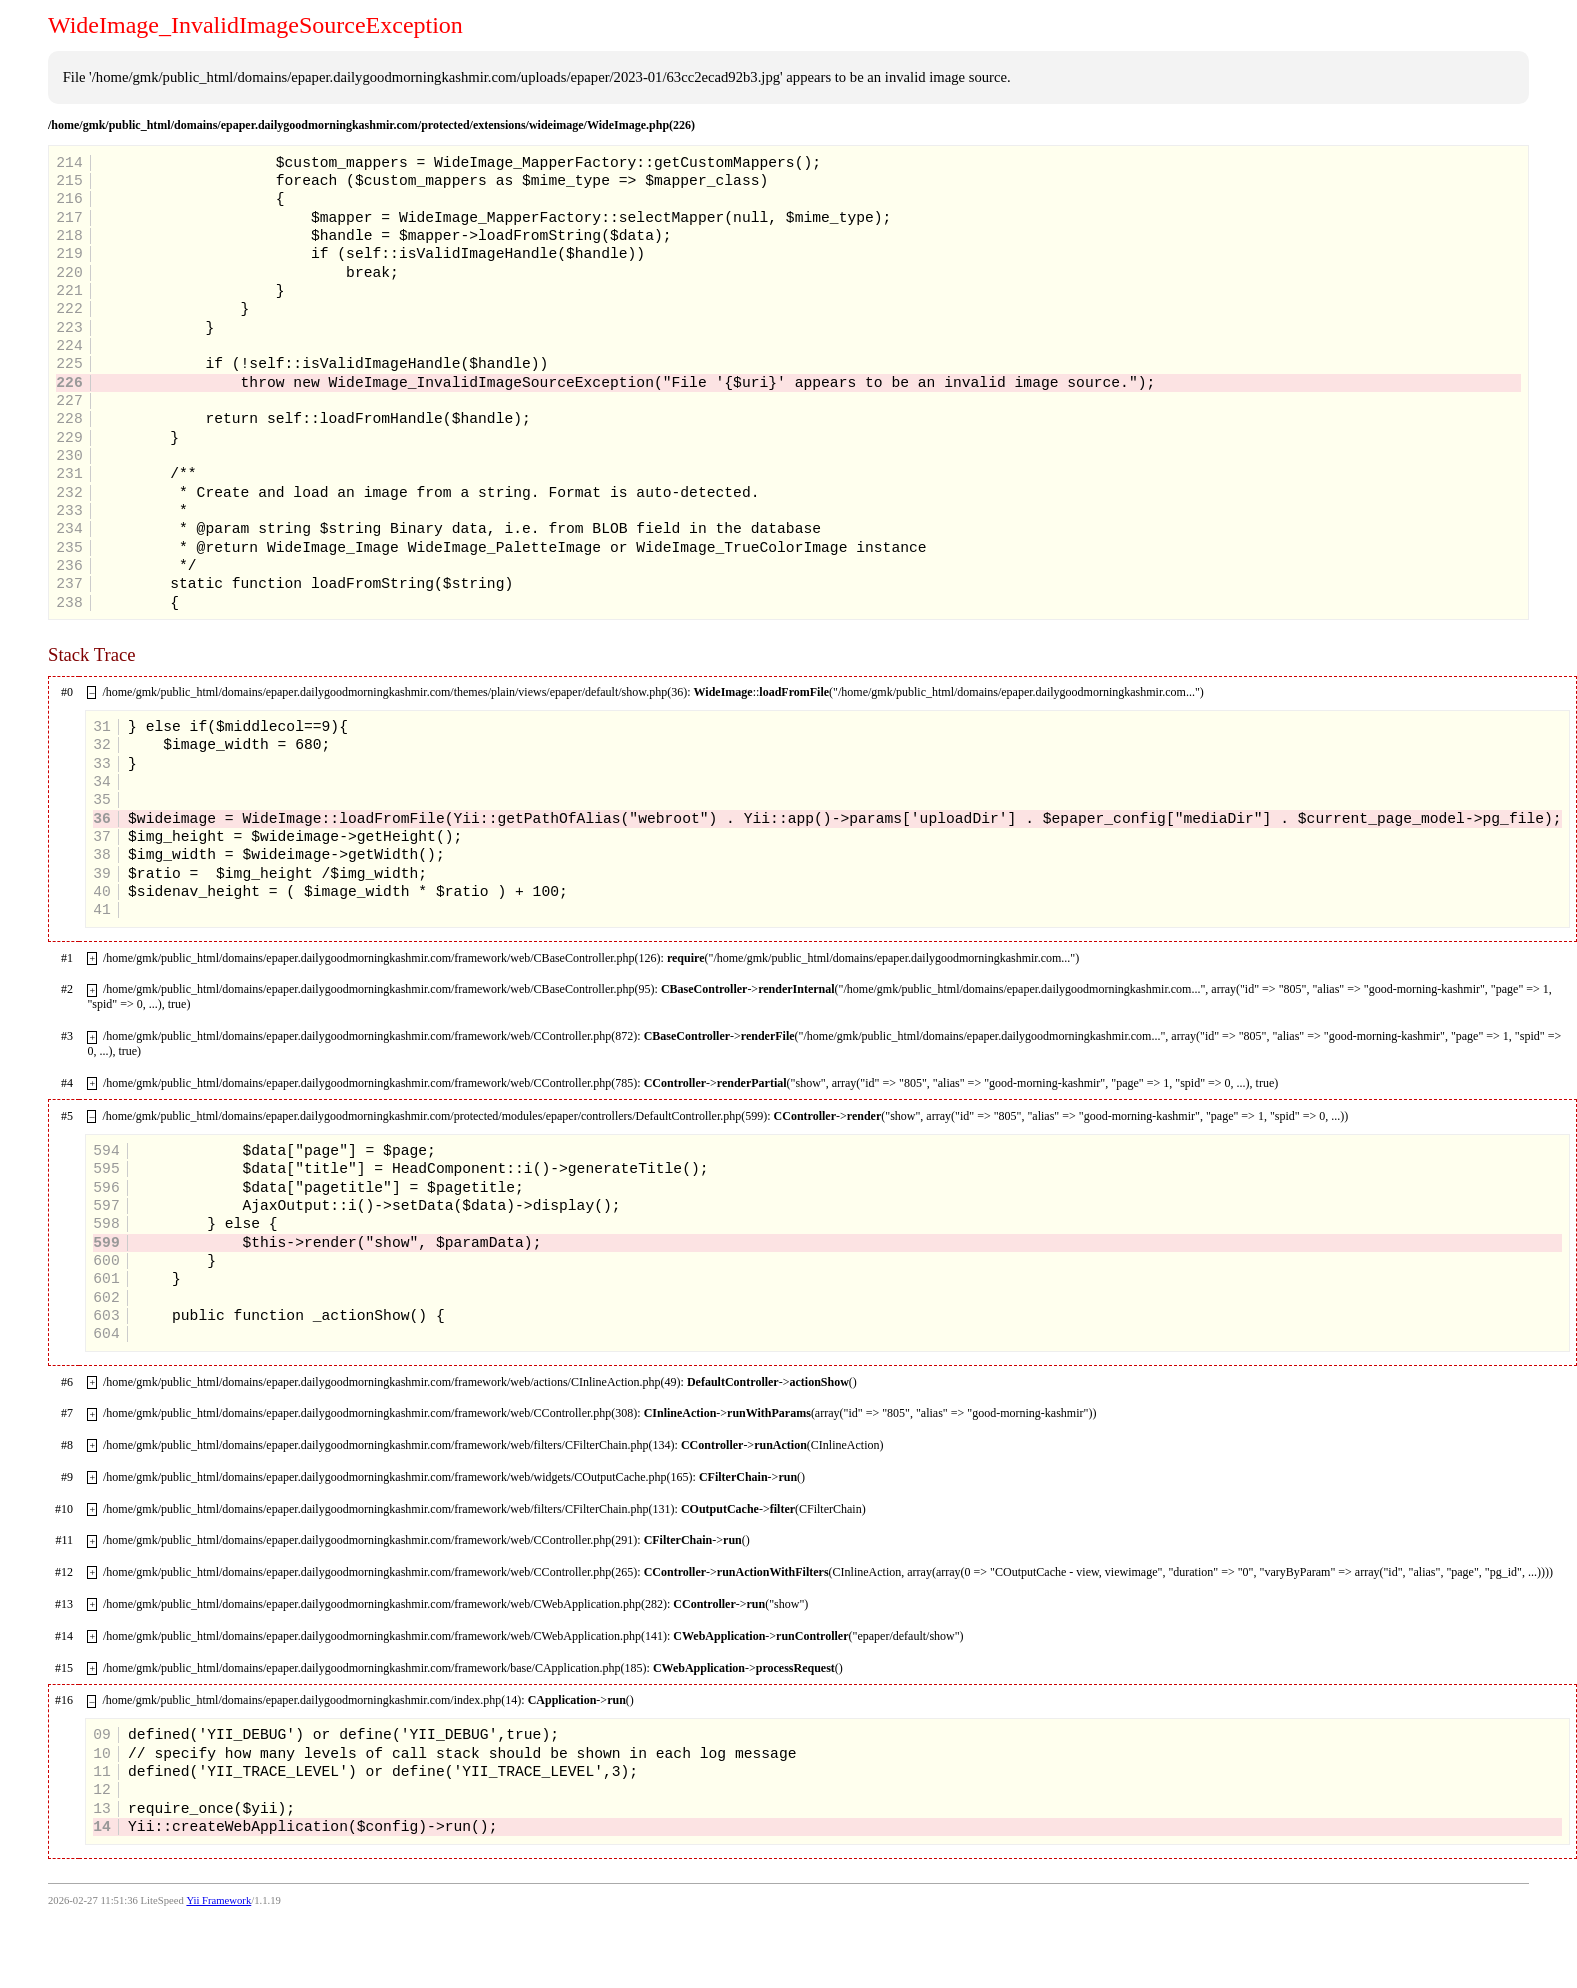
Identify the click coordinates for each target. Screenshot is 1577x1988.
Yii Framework (218, 1900)
